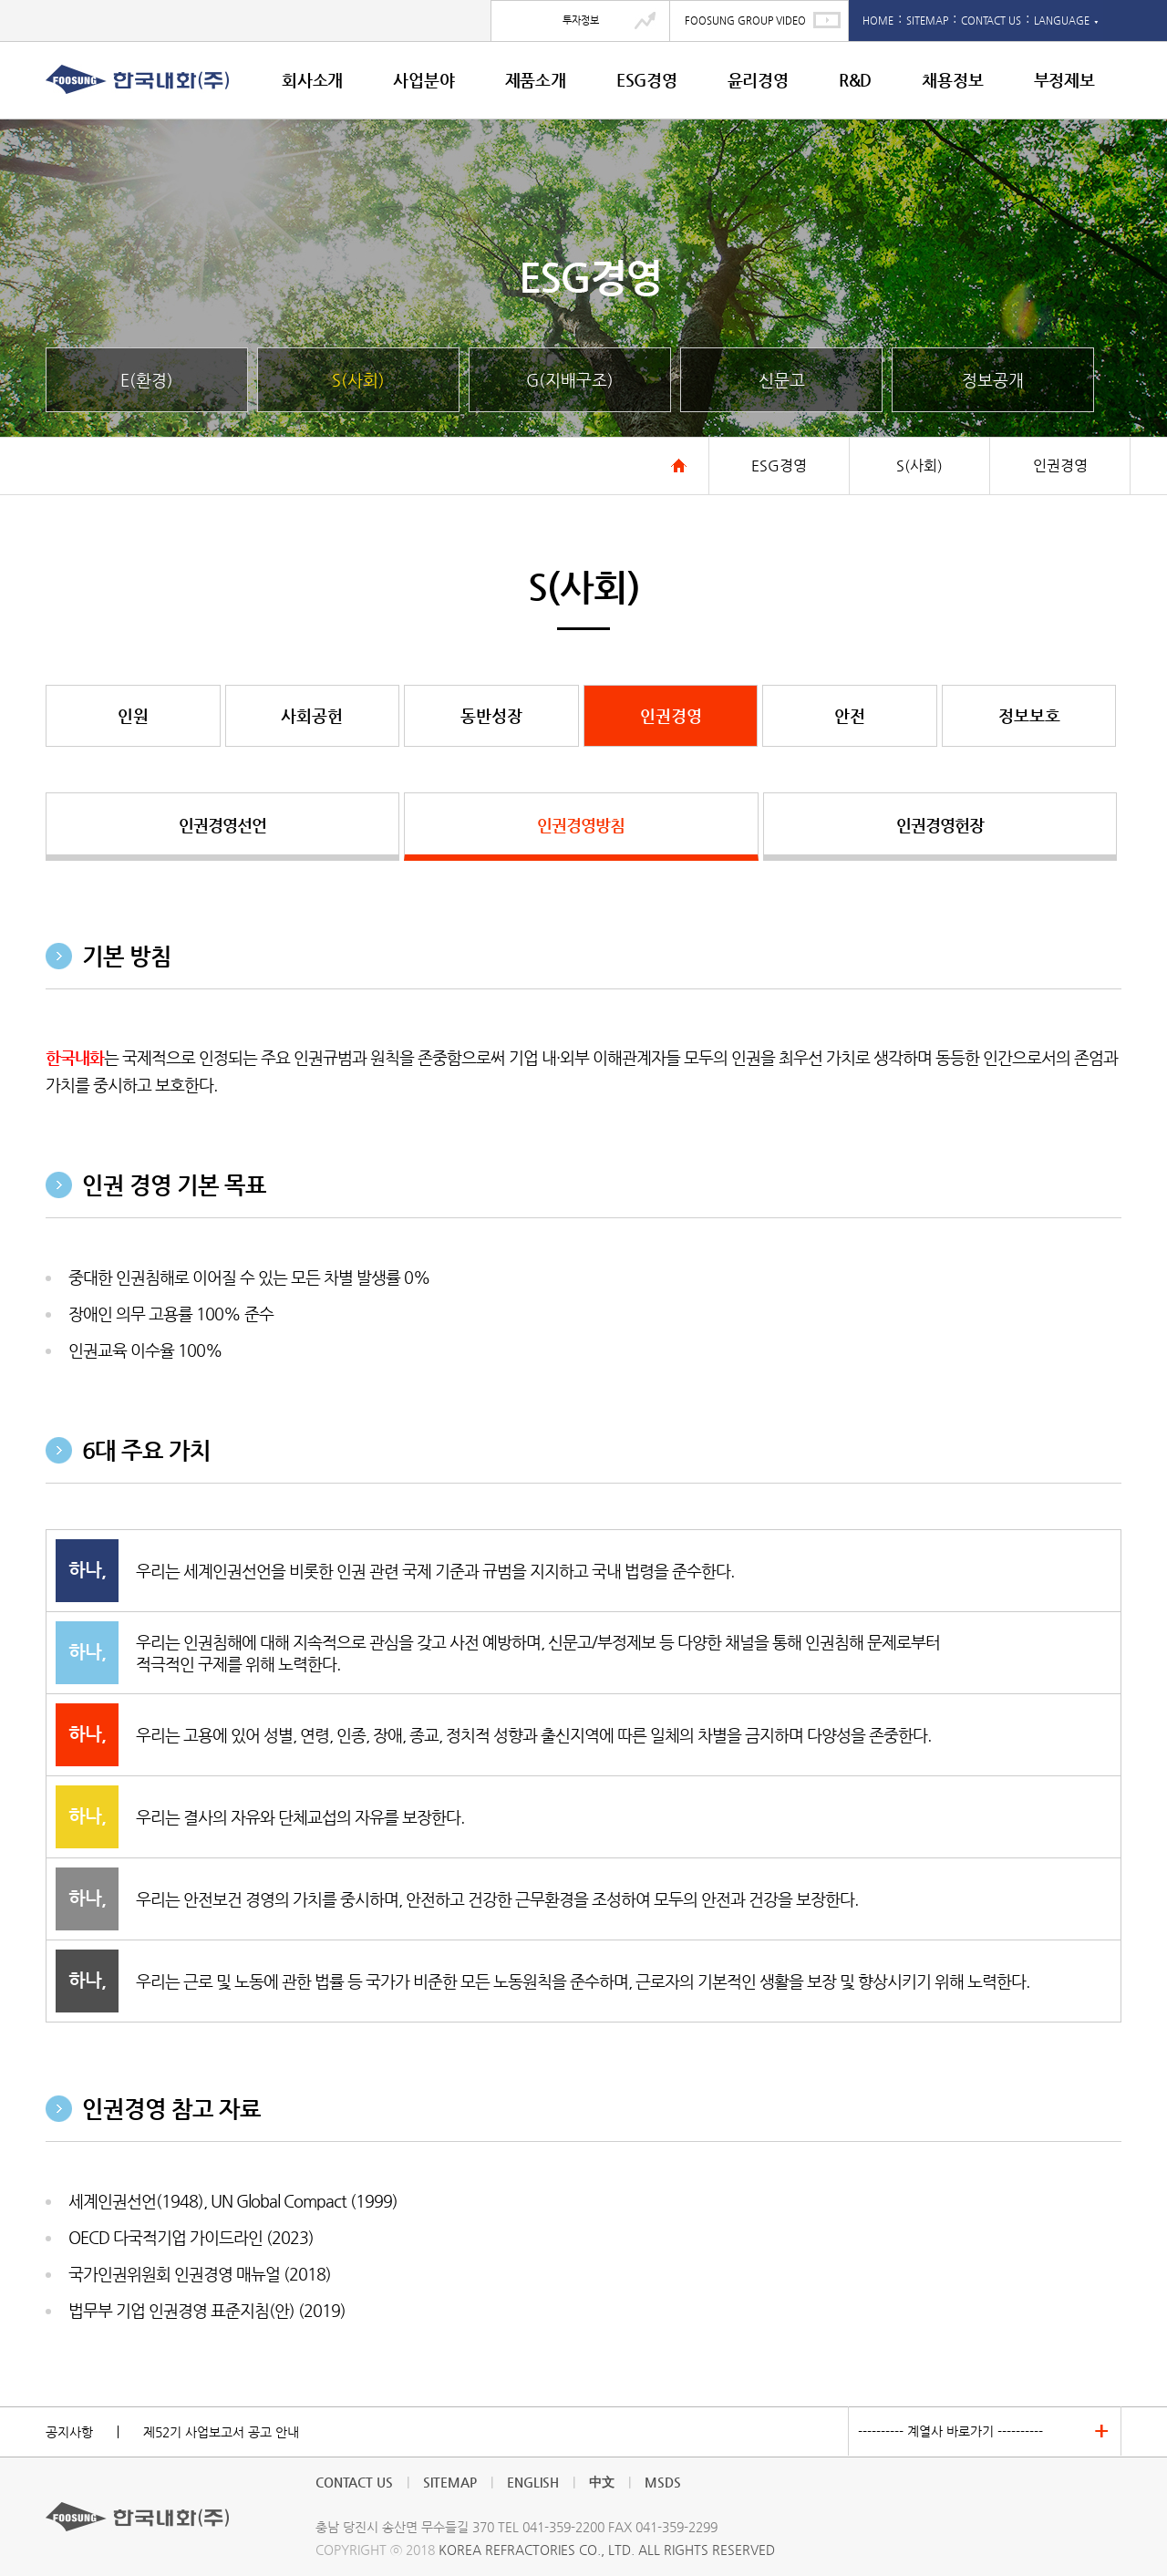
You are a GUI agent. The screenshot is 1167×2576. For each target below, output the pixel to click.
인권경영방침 (581, 824)
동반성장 (491, 715)
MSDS (663, 2482)
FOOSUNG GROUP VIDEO (745, 20)
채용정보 (952, 79)
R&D (855, 79)
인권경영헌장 (940, 824)
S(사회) (358, 379)
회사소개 (312, 79)
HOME (877, 20)
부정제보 (1064, 79)
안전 (849, 715)
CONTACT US (991, 20)
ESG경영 (646, 79)
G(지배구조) (570, 379)
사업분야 (423, 79)
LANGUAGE (1066, 20)
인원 (133, 715)
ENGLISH (533, 2482)
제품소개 (535, 79)
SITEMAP (927, 20)
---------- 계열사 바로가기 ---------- (950, 2431)
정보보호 (1029, 715)
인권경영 (671, 715)
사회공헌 (312, 715)
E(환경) (146, 379)
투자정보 (581, 20)
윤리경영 (758, 79)
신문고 (782, 379)
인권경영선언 (222, 824)
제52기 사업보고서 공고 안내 (221, 2432)
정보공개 (993, 379)
